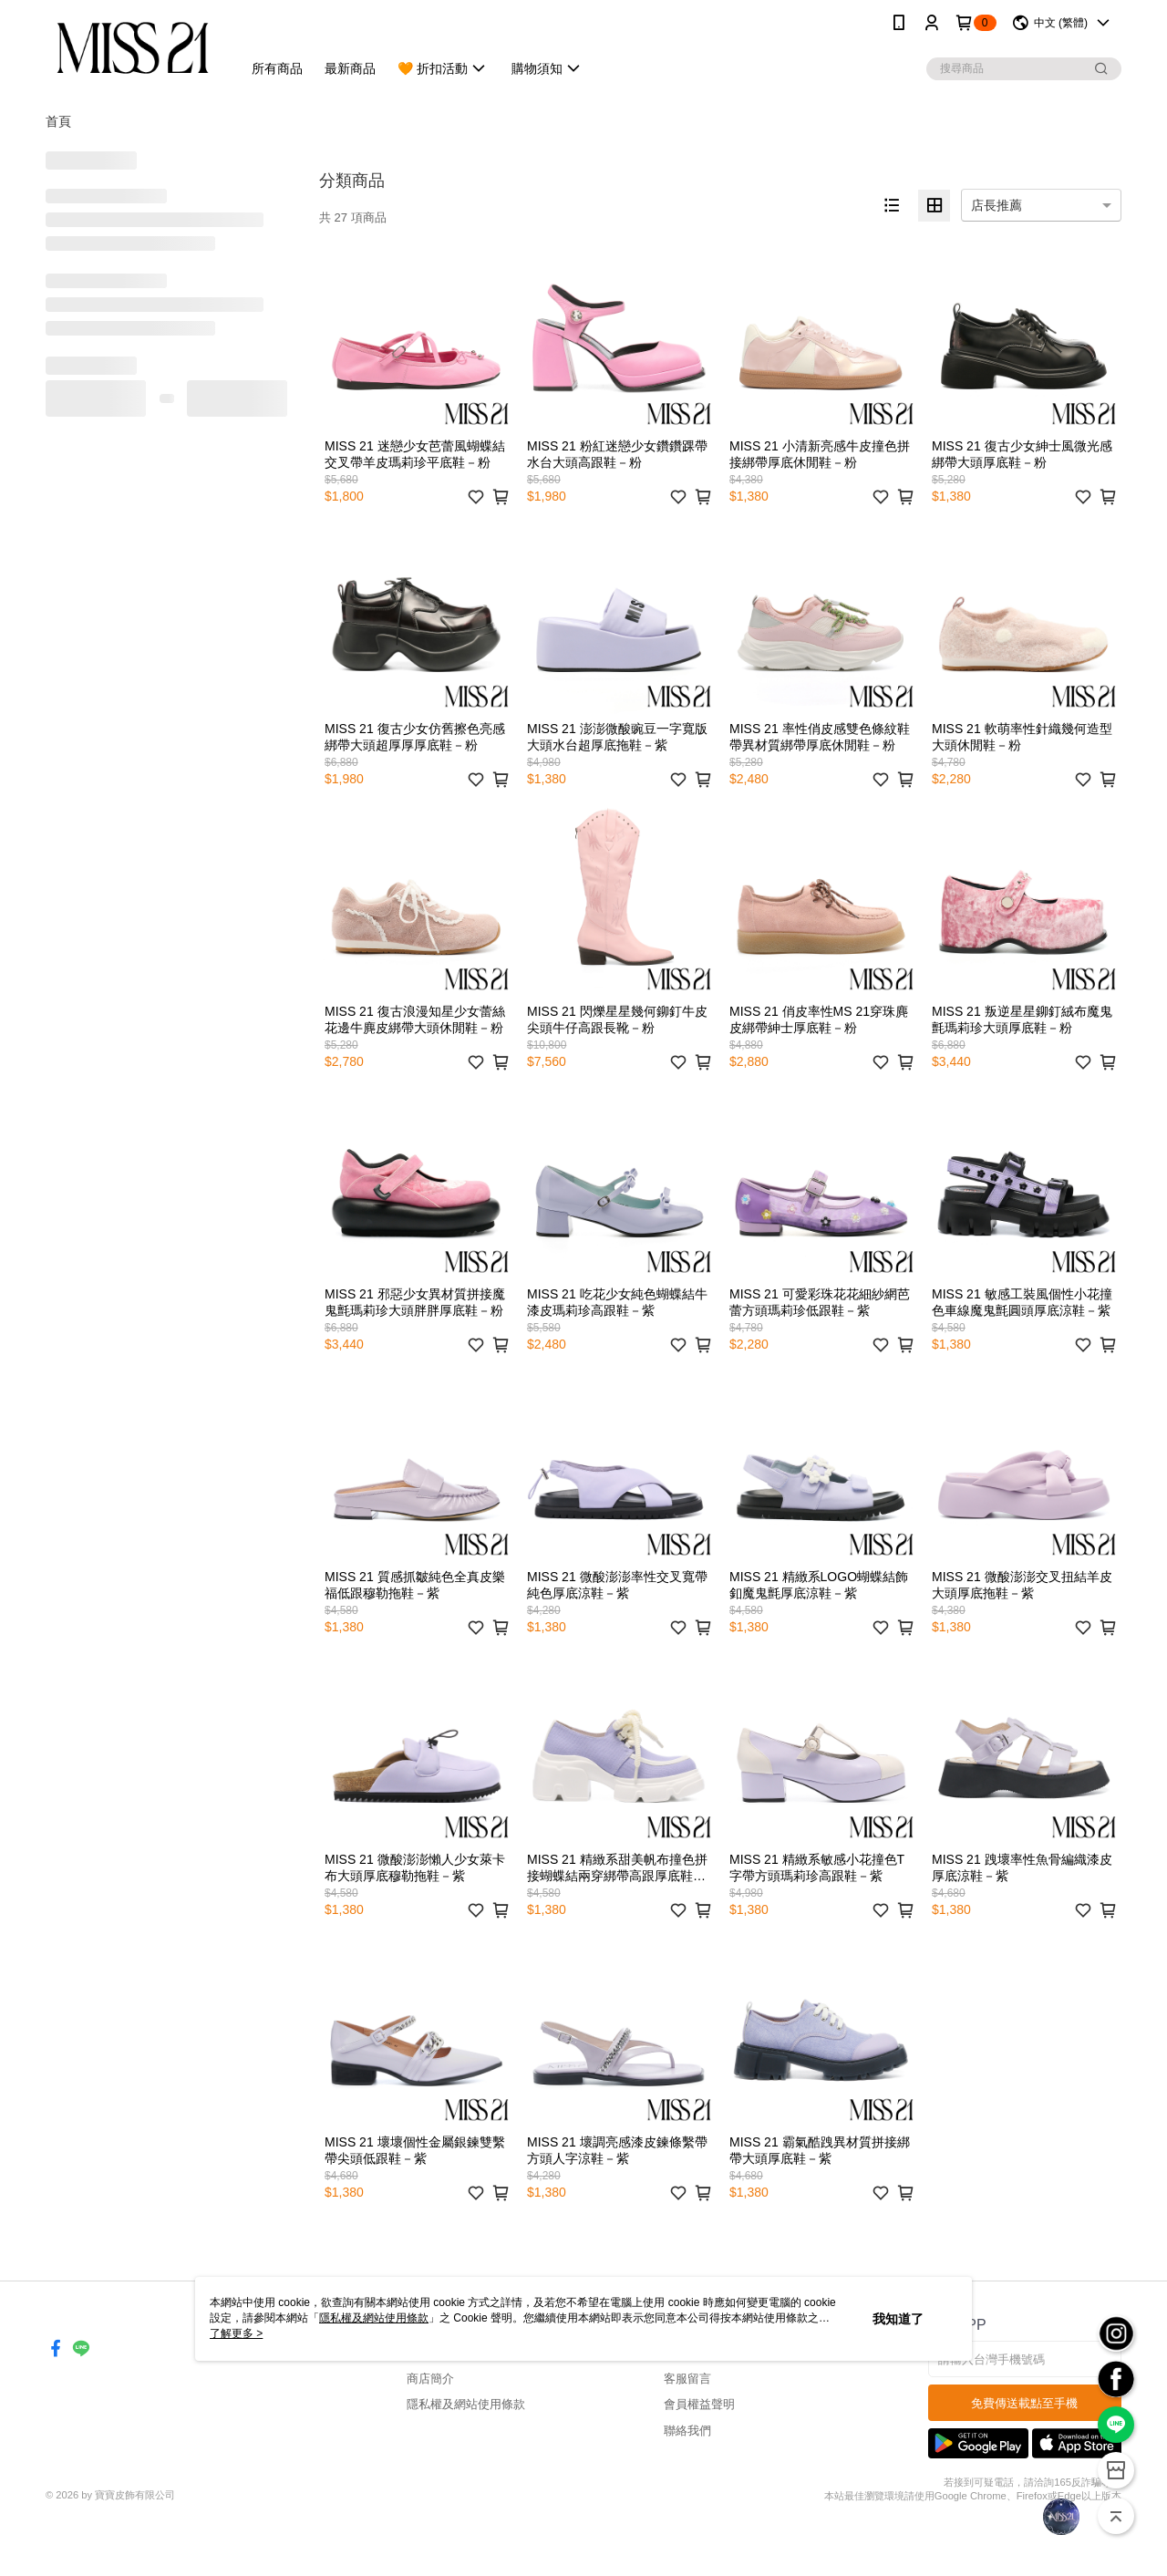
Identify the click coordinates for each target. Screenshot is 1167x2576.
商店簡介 (430, 2378)
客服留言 (687, 2378)
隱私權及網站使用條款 (466, 2404)
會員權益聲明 (699, 2404)
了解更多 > (236, 2333)
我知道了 (898, 2319)
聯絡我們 (687, 2430)
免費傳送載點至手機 (1024, 2403)
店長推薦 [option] (996, 205)
